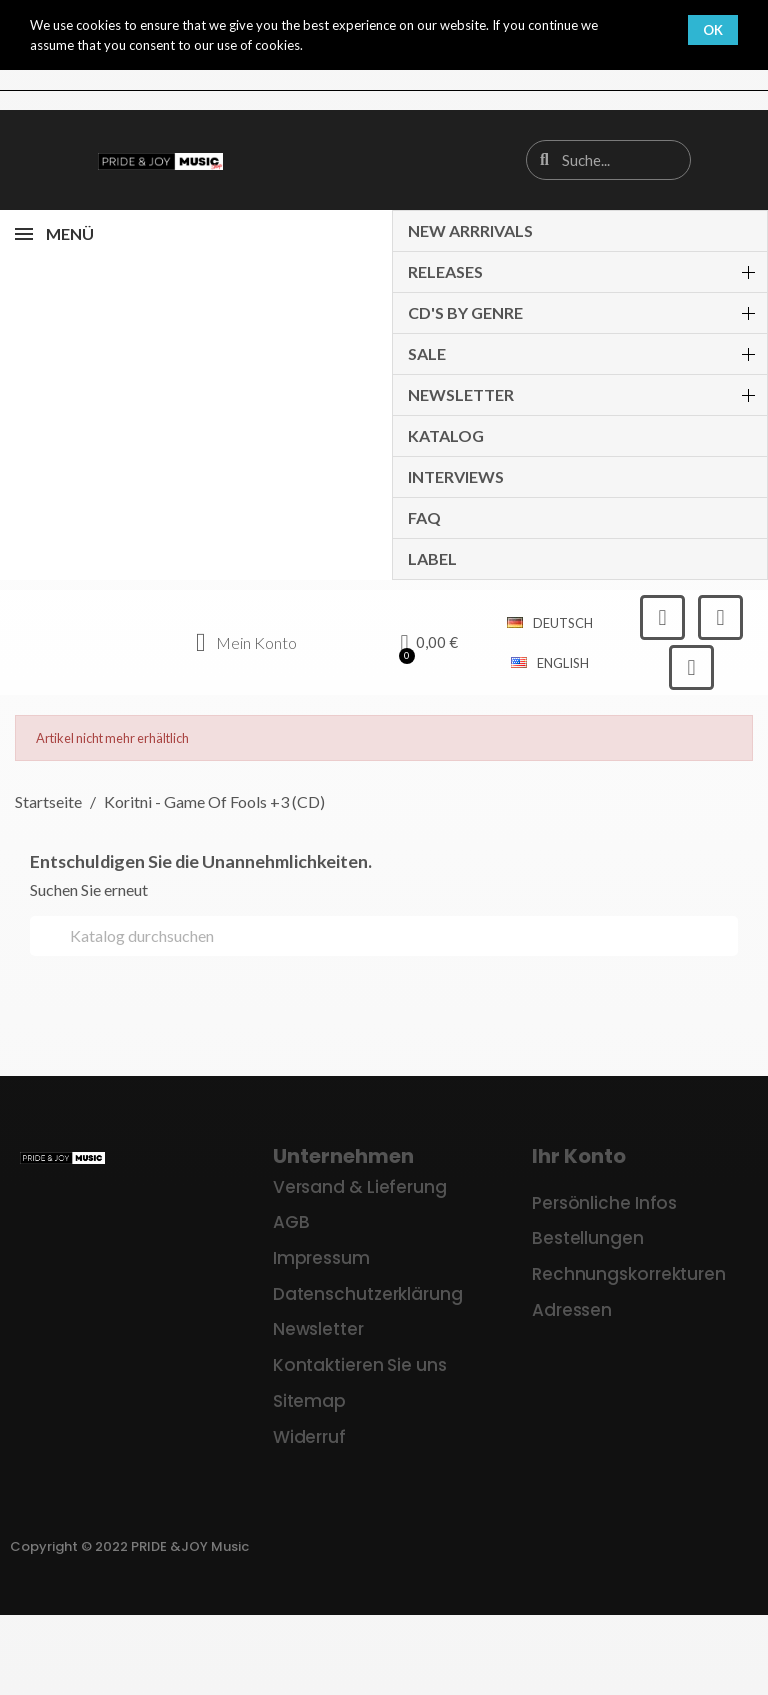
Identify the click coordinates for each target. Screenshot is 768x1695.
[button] (430, 643)
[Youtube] (691, 667)
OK (713, 30)
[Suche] (384, 936)
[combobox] (610, 160)
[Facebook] (662, 617)
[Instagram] (720, 617)
